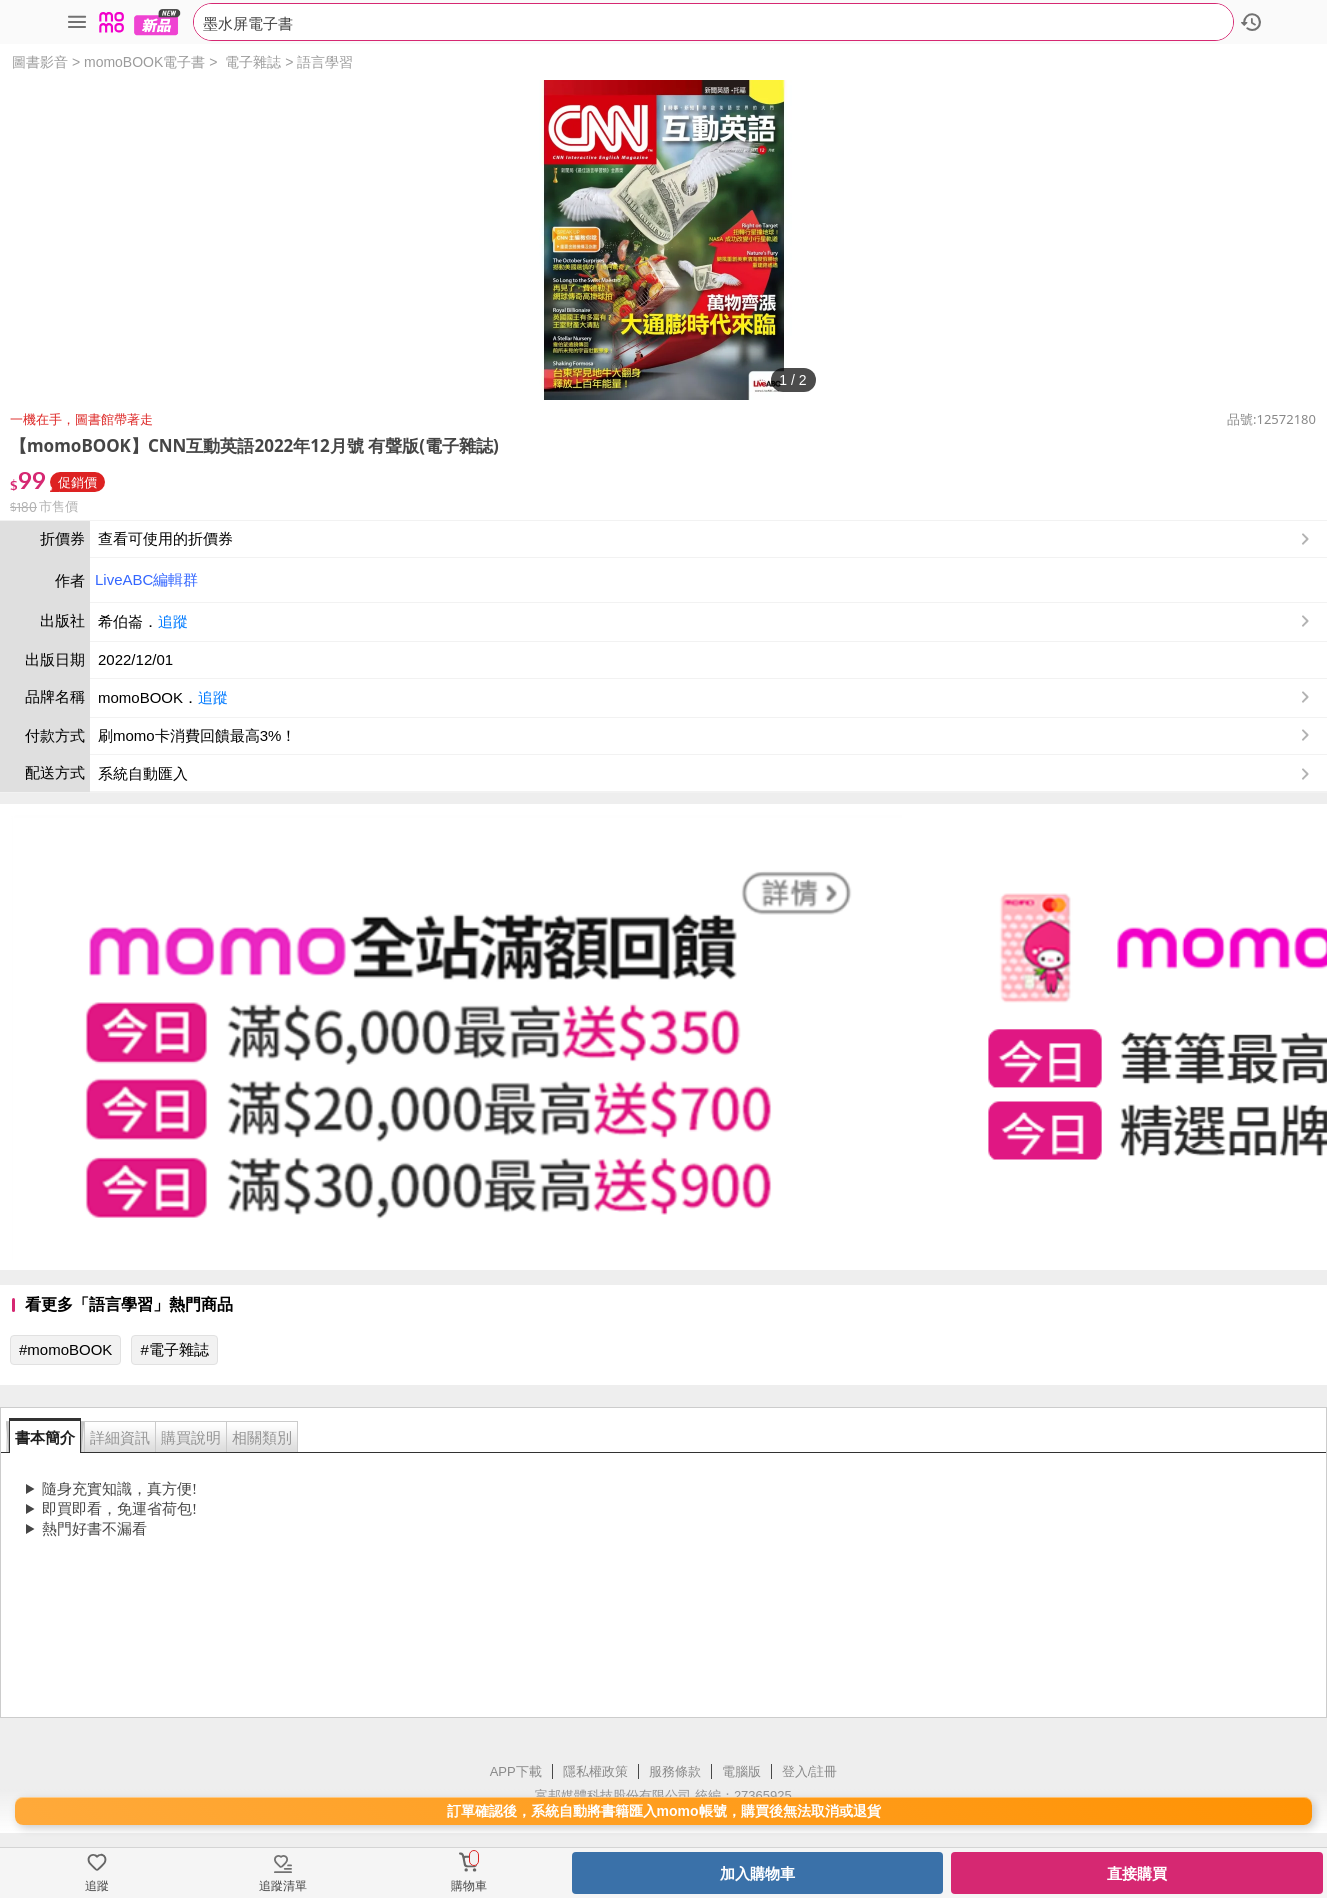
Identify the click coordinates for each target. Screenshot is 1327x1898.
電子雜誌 (253, 62)
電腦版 (741, 1771)
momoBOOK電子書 (144, 62)
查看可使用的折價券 (706, 539)
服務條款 (675, 1771)
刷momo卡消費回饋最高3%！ (197, 735)
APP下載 (516, 1771)
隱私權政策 (595, 1771)
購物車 (469, 1886)
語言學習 (325, 62)
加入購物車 (757, 1873)
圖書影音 (40, 62)
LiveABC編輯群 (146, 579)
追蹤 (173, 621)
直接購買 (1137, 1873)
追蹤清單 (283, 1886)
